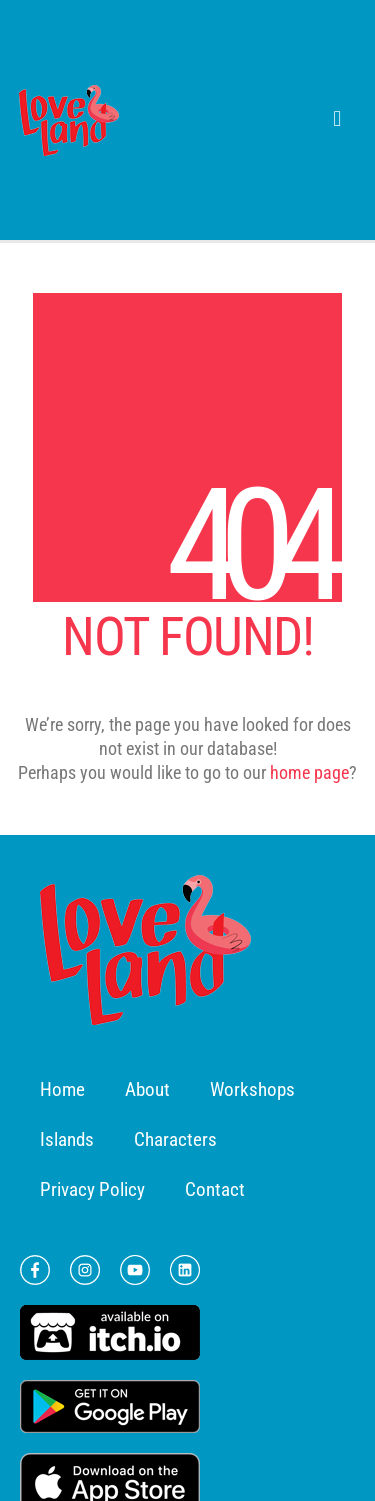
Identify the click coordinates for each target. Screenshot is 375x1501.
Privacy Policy (92, 1189)
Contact (215, 1189)
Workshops (252, 1089)
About (147, 1089)
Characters (175, 1139)
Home (62, 1089)
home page (309, 772)
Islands (67, 1139)
